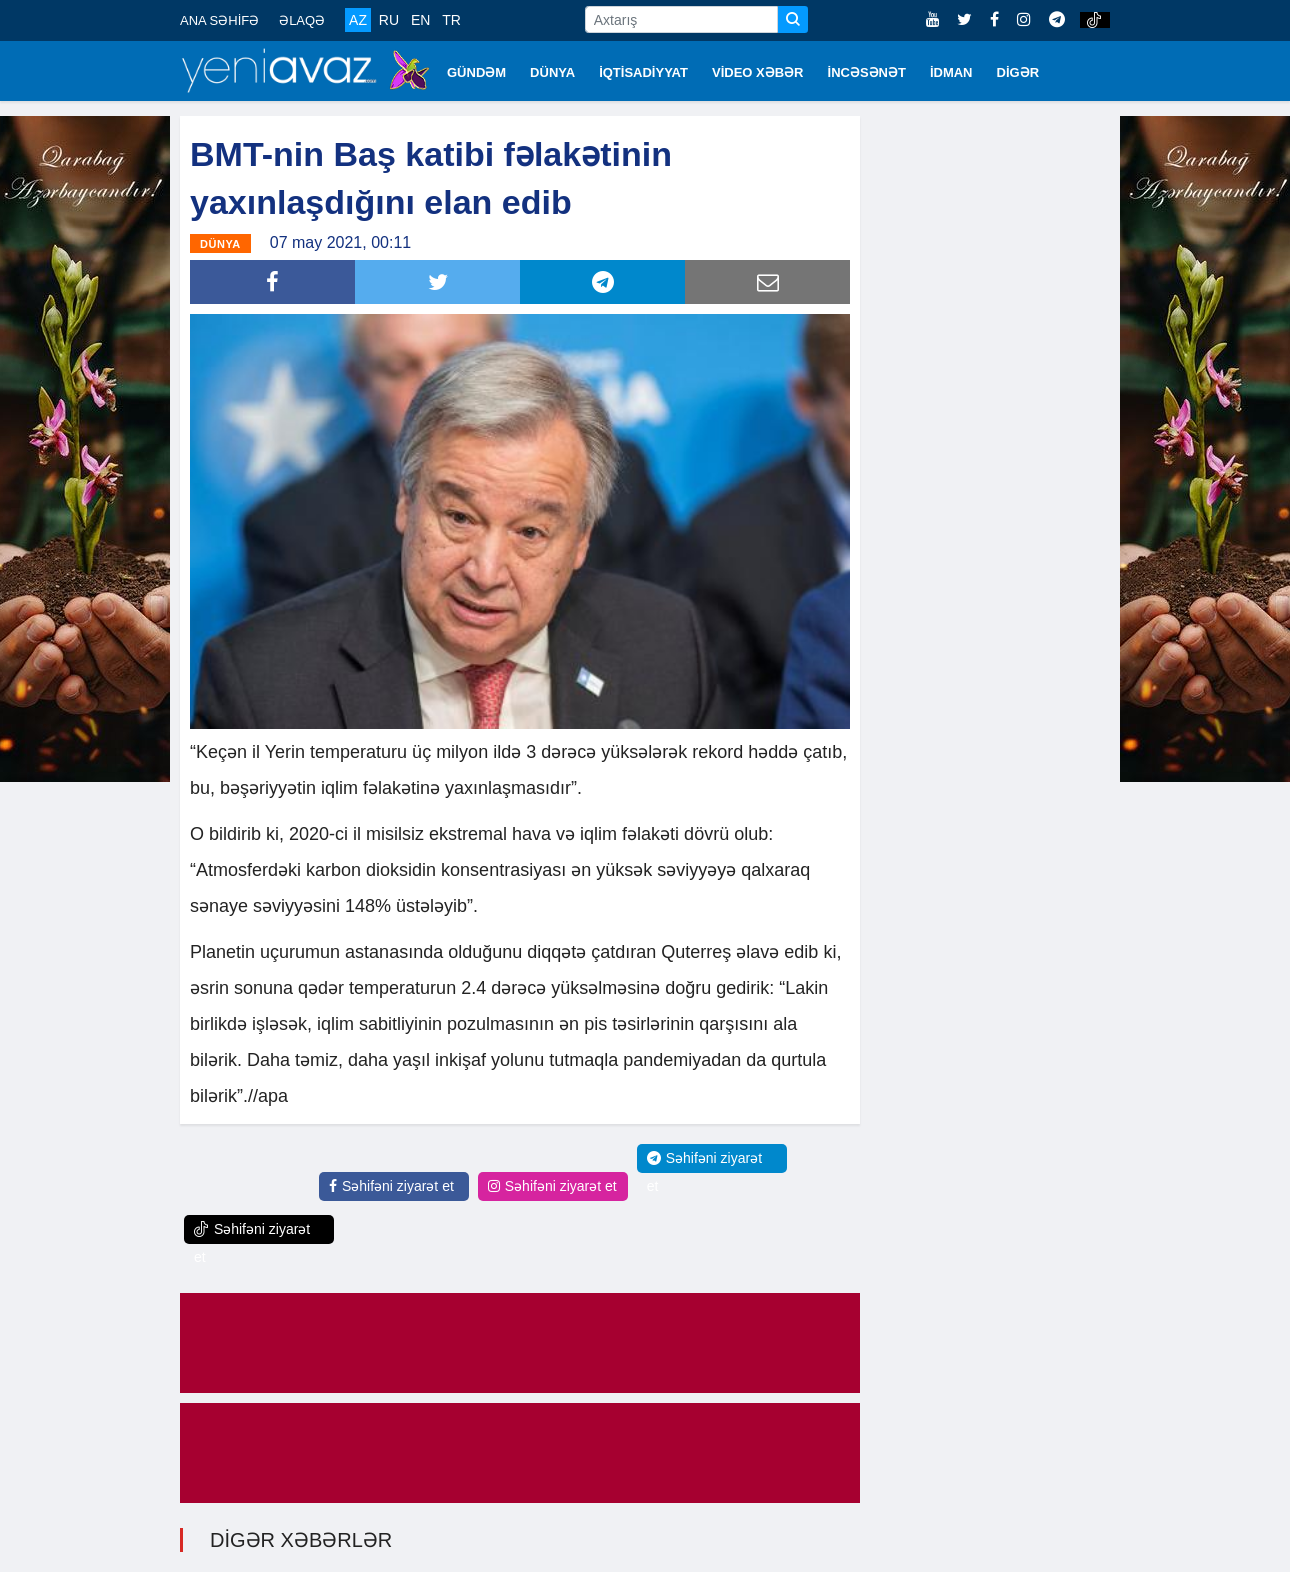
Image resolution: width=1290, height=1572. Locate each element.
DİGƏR (1018, 72)
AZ (358, 20)
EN (420, 20)
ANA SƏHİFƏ (219, 20)
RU (389, 20)
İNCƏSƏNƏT (867, 72)
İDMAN (951, 72)
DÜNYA (552, 72)
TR (451, 20)
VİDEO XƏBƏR (758, 72)
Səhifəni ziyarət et (391, 1186)
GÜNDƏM (476, 72)
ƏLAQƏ (302, 20)
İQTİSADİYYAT (643, 72)
